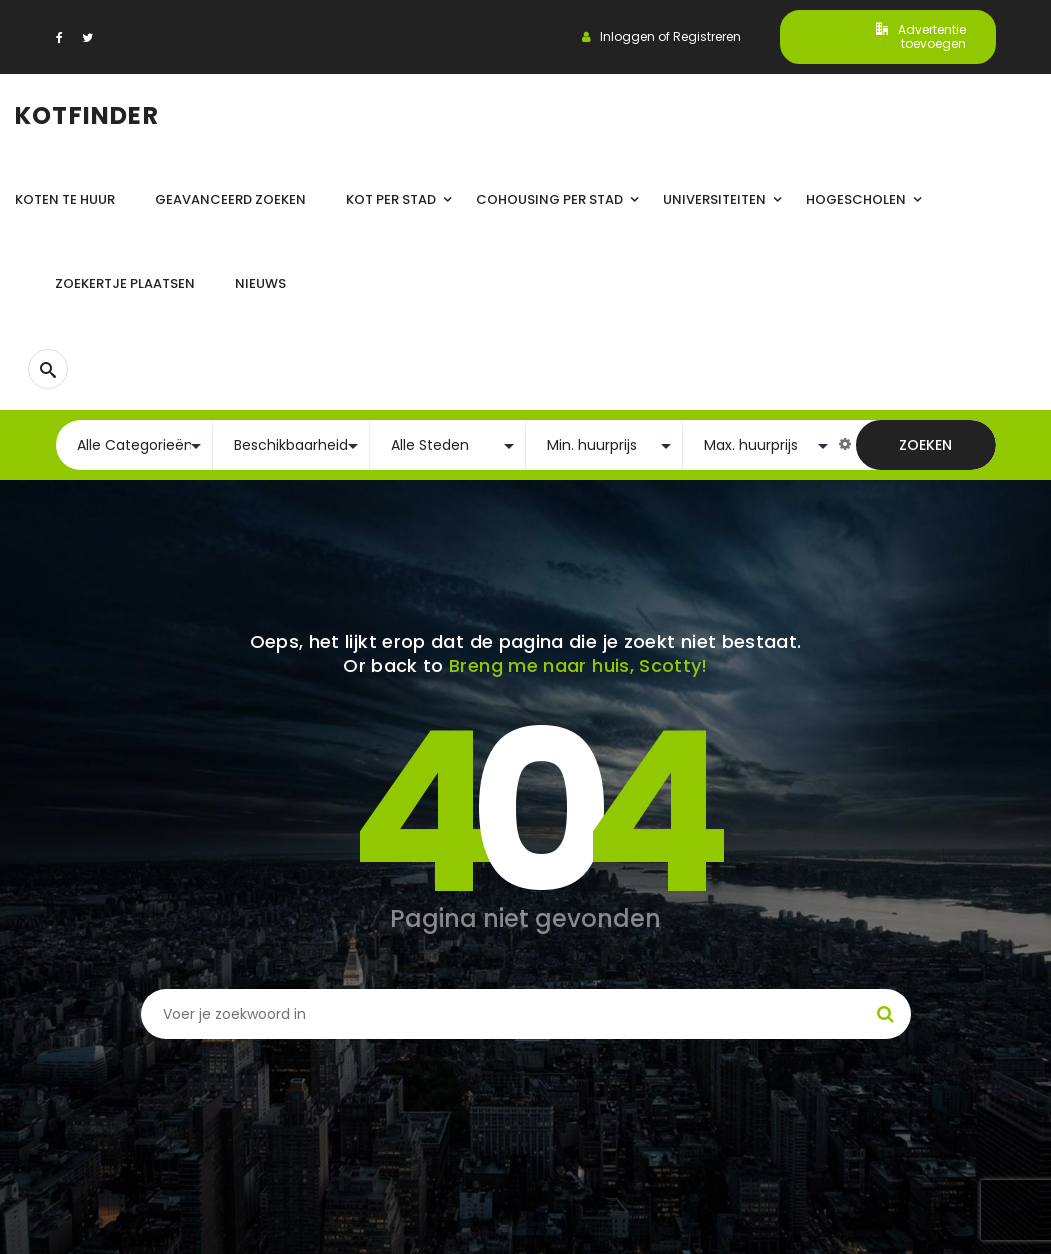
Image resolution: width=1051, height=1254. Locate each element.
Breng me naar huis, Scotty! (578, 665)
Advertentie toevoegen (921, 36)
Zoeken (925, 445)
